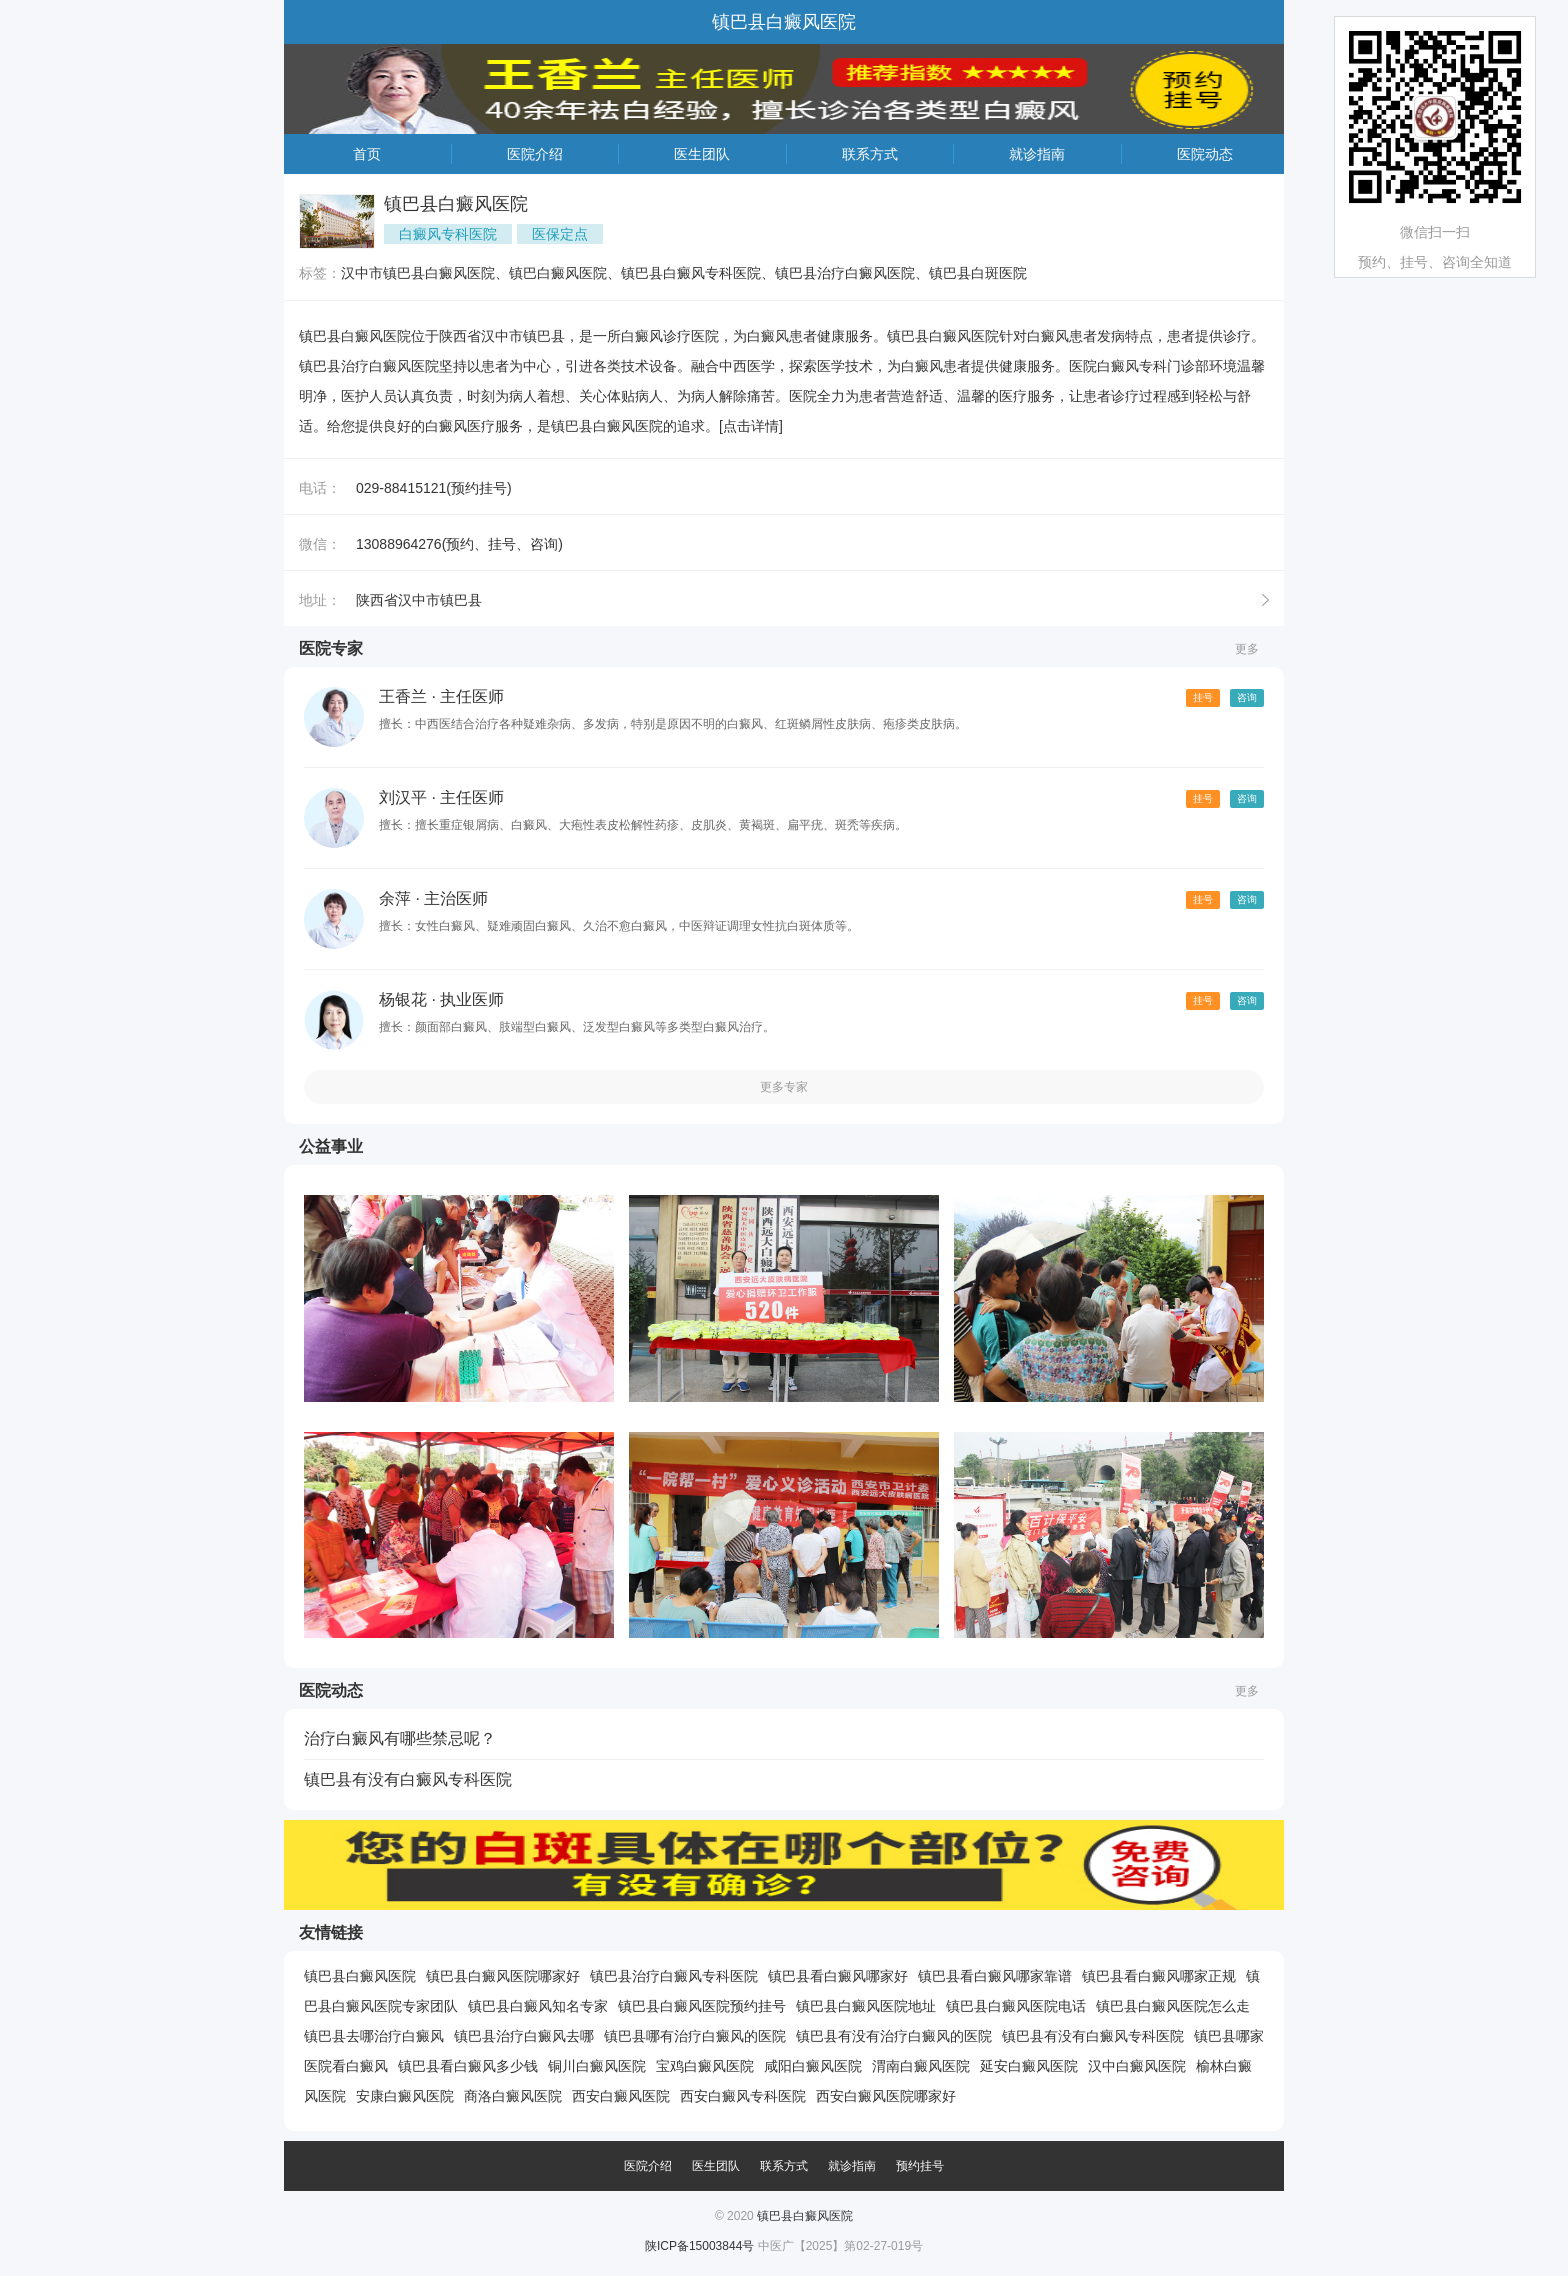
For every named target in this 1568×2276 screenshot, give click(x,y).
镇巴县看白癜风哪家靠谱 (995, 1976)
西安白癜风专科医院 (743, 2096)
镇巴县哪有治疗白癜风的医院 (695, 2036)
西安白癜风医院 (621, 2096)
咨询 (1247, 697)
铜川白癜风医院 (597, 2066)
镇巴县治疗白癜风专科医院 (674, 1976)
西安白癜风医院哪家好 (886, 2096)
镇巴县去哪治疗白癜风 (374, 2036)
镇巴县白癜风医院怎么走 (1173, 2006)
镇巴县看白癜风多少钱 (468, 2066)
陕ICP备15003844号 (699, 2246)
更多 (1247, 649)
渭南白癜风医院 (921, 2066)
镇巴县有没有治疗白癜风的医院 (894, 2036)
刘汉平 (403, 797)
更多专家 (784, 1087)
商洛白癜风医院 (513, 2096)
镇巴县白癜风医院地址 (866, 2006)
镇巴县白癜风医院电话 (1016, 2006)
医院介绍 (535, 154)
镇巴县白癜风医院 (360, 1976)
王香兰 (403, 696)
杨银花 (403, 999)
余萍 (395, 898)
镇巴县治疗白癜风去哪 (524, 2036)
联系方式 (870, 154)
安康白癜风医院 (405, 2096)
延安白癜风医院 (1029, 2066)
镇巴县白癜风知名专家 (538, 2006)
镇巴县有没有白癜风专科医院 (408, 1779)
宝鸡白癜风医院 (705, 2066)
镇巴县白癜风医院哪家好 (503, 1976)
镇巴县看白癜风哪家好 (838, 1976)
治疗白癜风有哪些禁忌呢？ (400, 1738)
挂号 (1203, 697)
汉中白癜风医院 (1137, 2066)
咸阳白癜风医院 (813, 2066)
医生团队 (702, 154)
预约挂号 (920, 2166)
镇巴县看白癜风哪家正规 (1159, 1976)
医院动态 (1205, 154)
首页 (367, 154)
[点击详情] (751, 426)
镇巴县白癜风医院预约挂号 (702, 2006)
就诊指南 (1037, 154)
